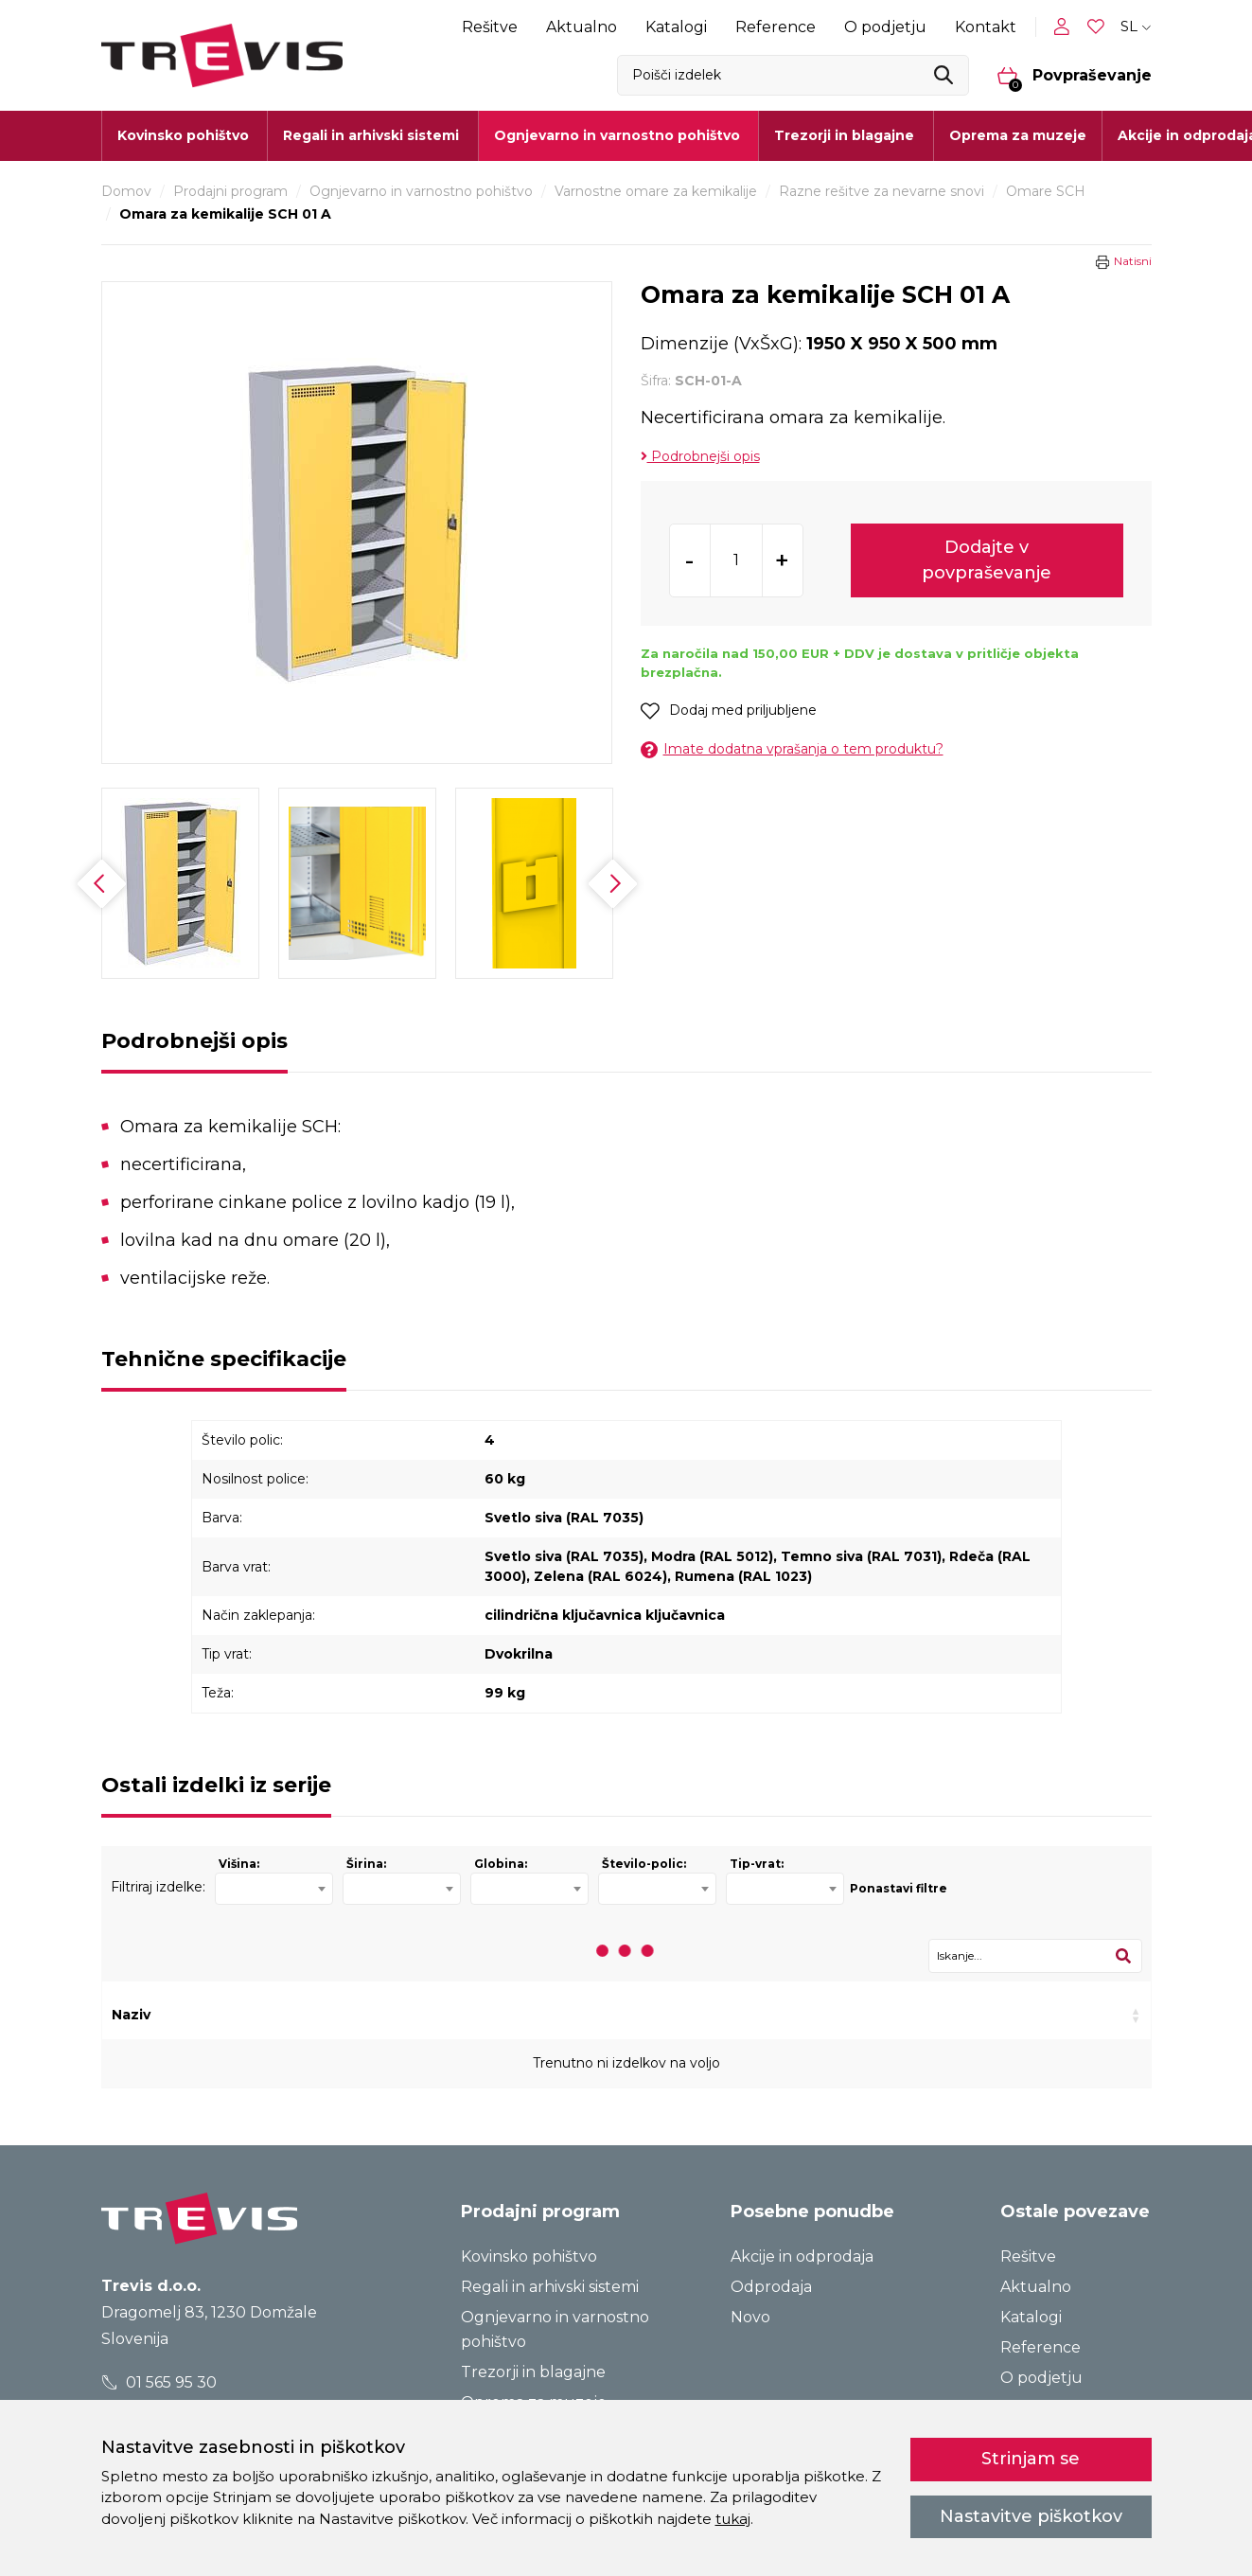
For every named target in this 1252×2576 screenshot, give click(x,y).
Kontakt (985, 27)
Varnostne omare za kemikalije (656, 191)
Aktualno (581, 27)
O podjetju (885, 27)
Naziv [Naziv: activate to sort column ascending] (131, 2014)
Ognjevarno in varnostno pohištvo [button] (617, 135)
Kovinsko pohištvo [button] (183, 135)
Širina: (366, 1863)
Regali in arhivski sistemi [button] (371, 135)
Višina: (239, 1863)
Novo (750, 2317)
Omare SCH (1045, 191)
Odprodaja (771, 2287)
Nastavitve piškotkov (1031, 2516)
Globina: (500, 1863)
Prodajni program (230, 191)
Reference (775, 27)
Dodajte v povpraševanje (986, 560)
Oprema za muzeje (1017, 135)
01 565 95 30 (158, 2382)
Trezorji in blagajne (533, 2372)
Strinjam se (1030, 2458)
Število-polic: (644, 1863)
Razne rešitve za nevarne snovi (881, 191)
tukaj (732, 2519)
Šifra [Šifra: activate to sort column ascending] (342, 2014)
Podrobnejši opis (700, 456)
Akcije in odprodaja (802, 2256)
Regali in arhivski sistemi (550, 2287)
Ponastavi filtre (898, 1888)
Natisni (1133, 261)
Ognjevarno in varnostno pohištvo (421, 191)
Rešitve (490, 27)
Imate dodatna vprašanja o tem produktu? (792, 749)
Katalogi (676, 27)
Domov (126, 191)
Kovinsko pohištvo (529, 2256)
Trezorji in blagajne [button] (844, 135)
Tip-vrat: (757, 1863)
